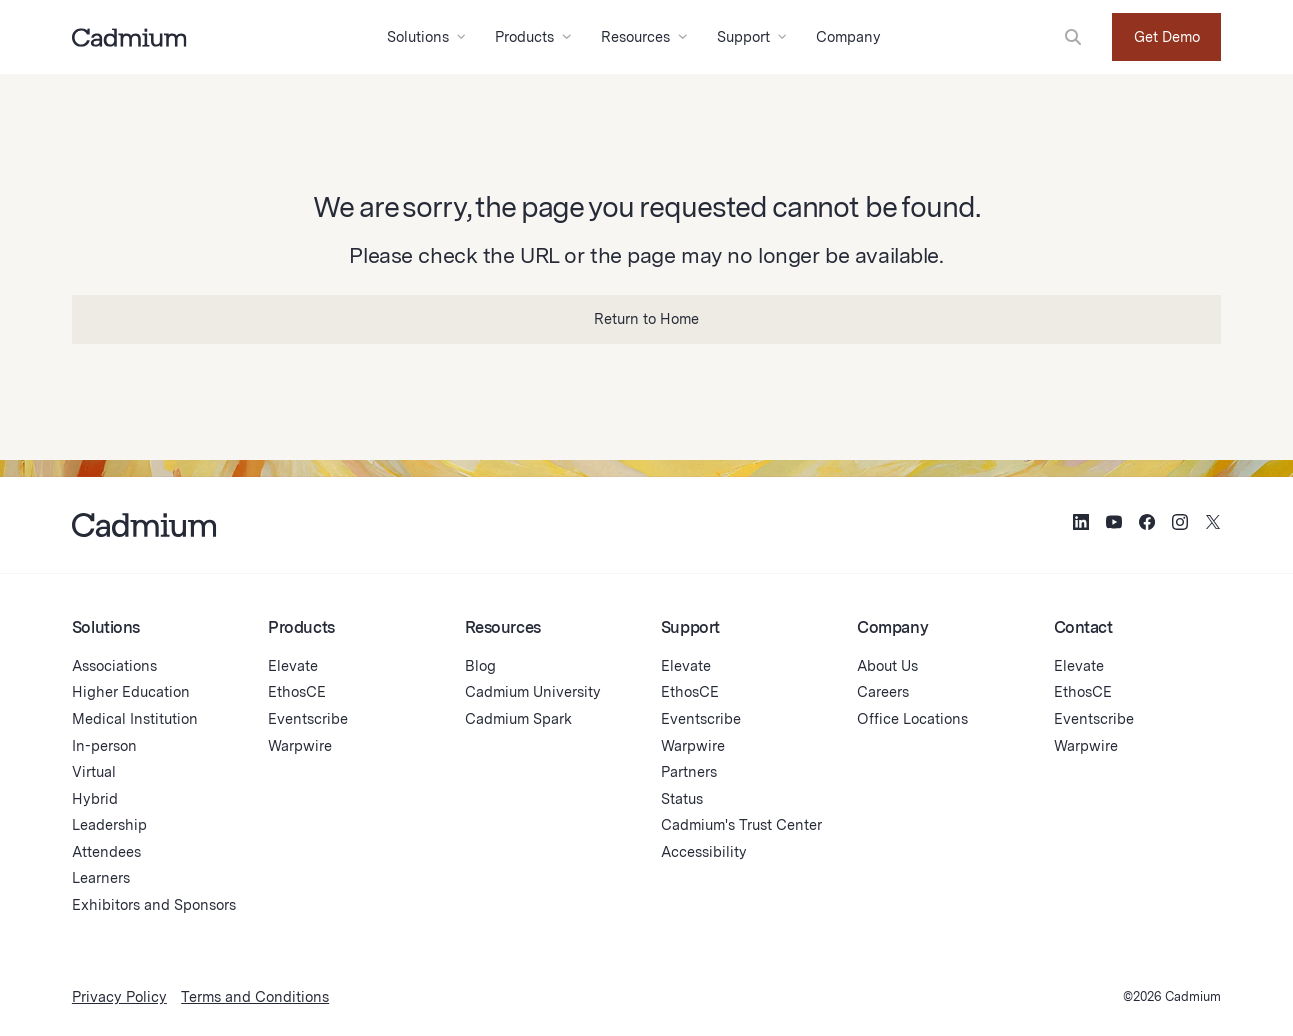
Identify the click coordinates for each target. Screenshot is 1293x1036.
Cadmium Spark (518, 718)
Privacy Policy (119, 996)
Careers (883, 691)
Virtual (94, 771)
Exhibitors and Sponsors (154, 904)
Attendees (106, 851)
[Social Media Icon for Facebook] (1147, 524)
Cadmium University (533, 691)
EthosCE (297, 691)
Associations (114, 665)
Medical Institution (135, 718)
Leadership (109, 824)
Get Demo (1167, 36)
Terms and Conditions (255, 996)
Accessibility (704, 851)
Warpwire (300, 745)
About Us (887, 665)
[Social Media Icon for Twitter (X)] (1213, 524)
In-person (104, 745)
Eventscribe (308, 718)
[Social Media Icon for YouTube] (1114, 524)
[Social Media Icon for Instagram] (1180, 524)
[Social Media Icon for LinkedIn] (1081, 524)
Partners (689, 771)
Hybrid (95, 798)
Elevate (293, 665)
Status (682, 798)
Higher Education (131, 691)
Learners (101, 877)
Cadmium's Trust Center (741, 824)
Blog (480, 665)
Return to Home (646, 318)
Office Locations (912, 718)
